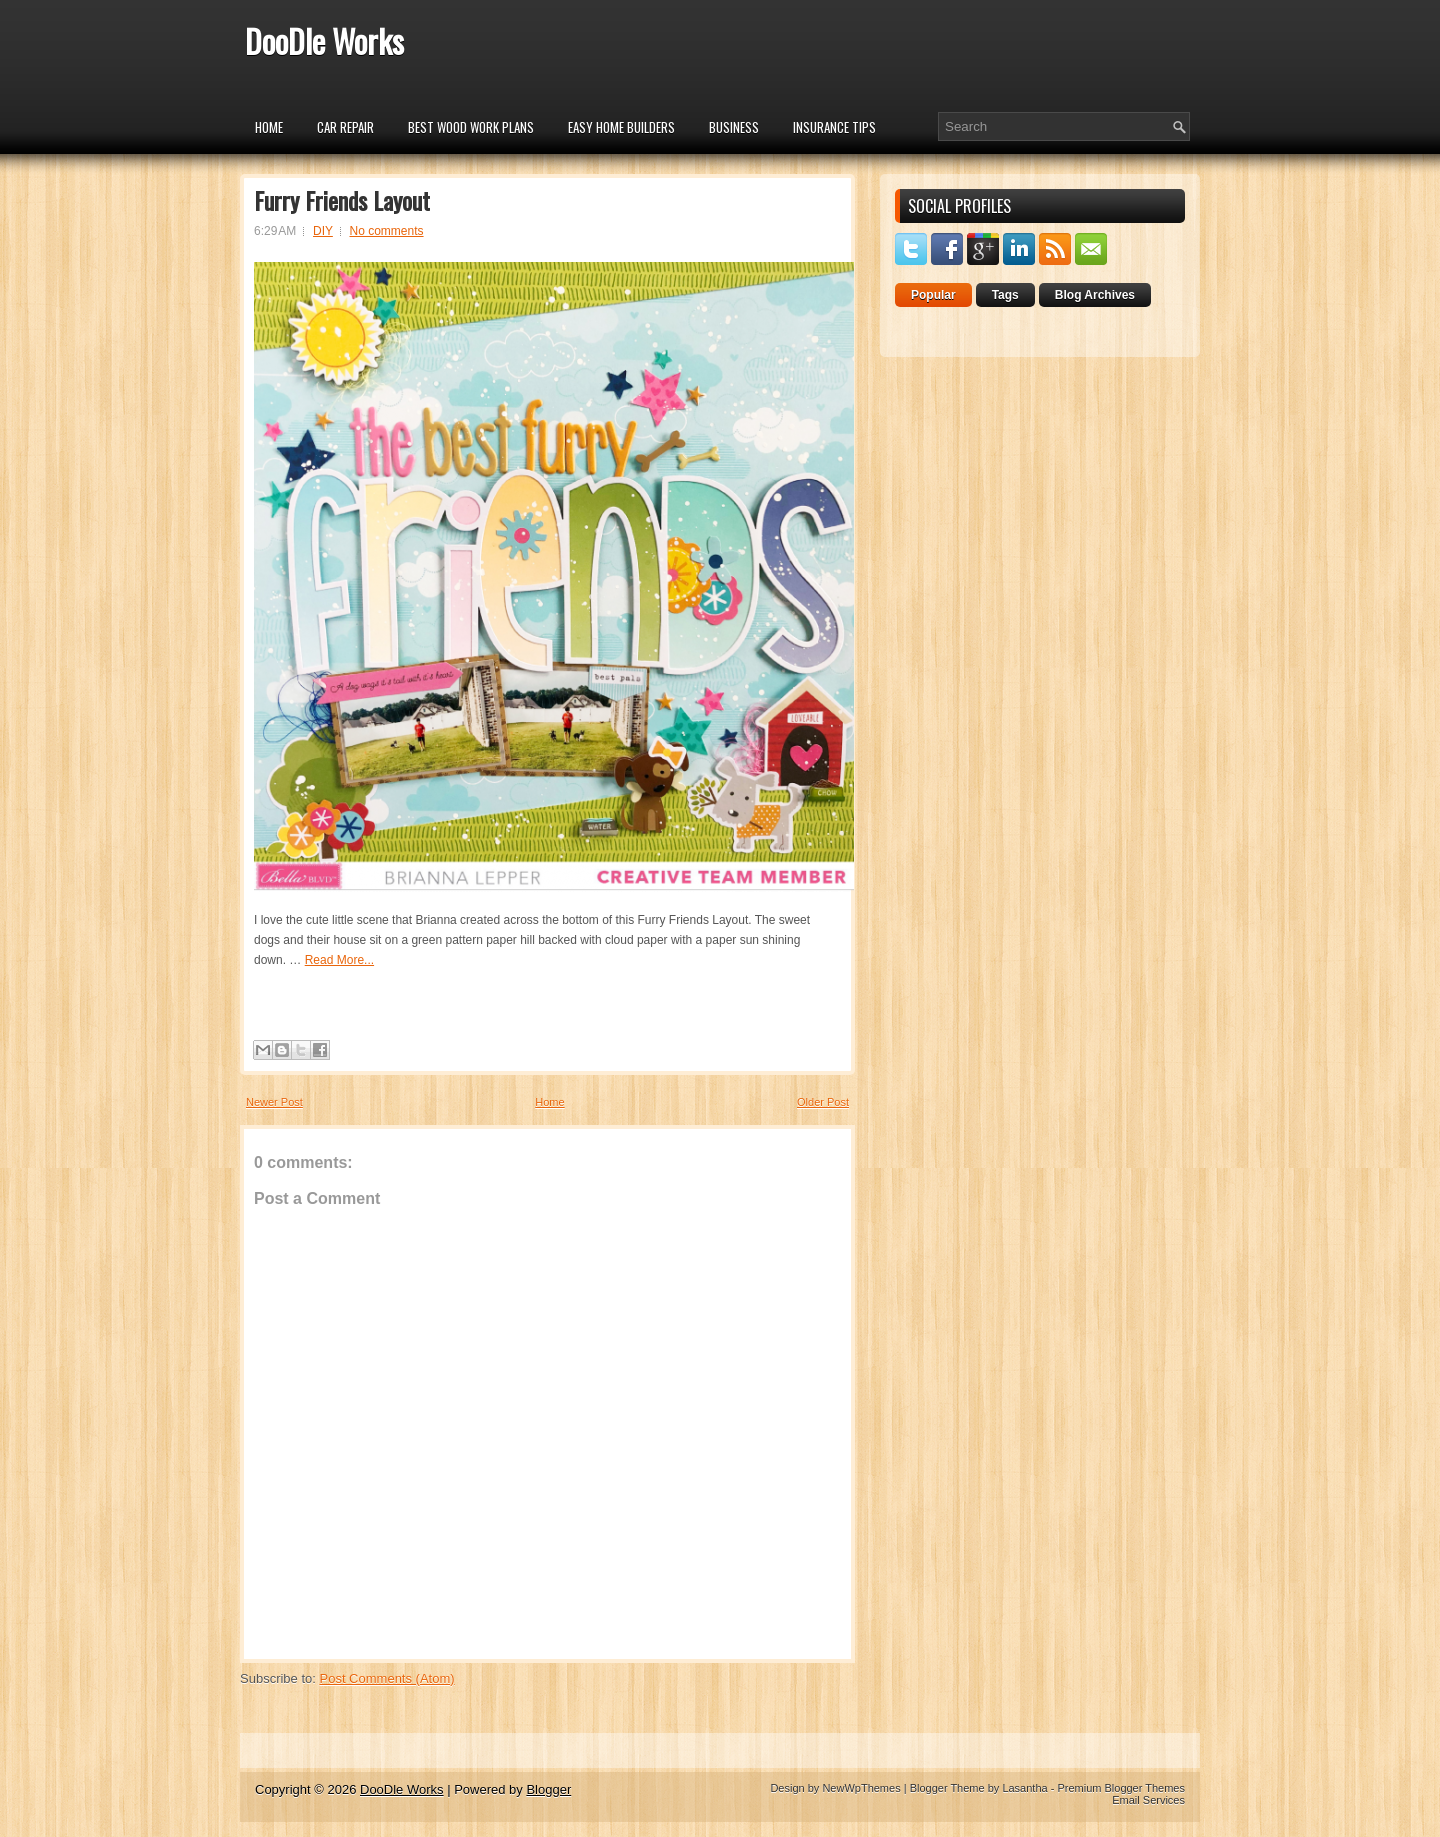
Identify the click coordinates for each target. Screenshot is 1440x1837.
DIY (323, 231)
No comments (387, 231)
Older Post (823, 1102)
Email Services (1148, 1800)
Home (269, 127)
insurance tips (834, 127)
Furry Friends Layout (342, 200)
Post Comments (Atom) (387, 1678)
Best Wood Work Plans (471, 127)
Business (734, 127)
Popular (933, 295)
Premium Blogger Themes (1121, 1788)
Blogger (548, 1789)
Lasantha (1024, 1788)
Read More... (339, 960)
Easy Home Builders (621, 127)
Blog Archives (1095, 295)
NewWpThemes (861, 1788)
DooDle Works (324, 40)
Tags (1005, 295)
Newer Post (274, 1102)
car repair (345, 127)
